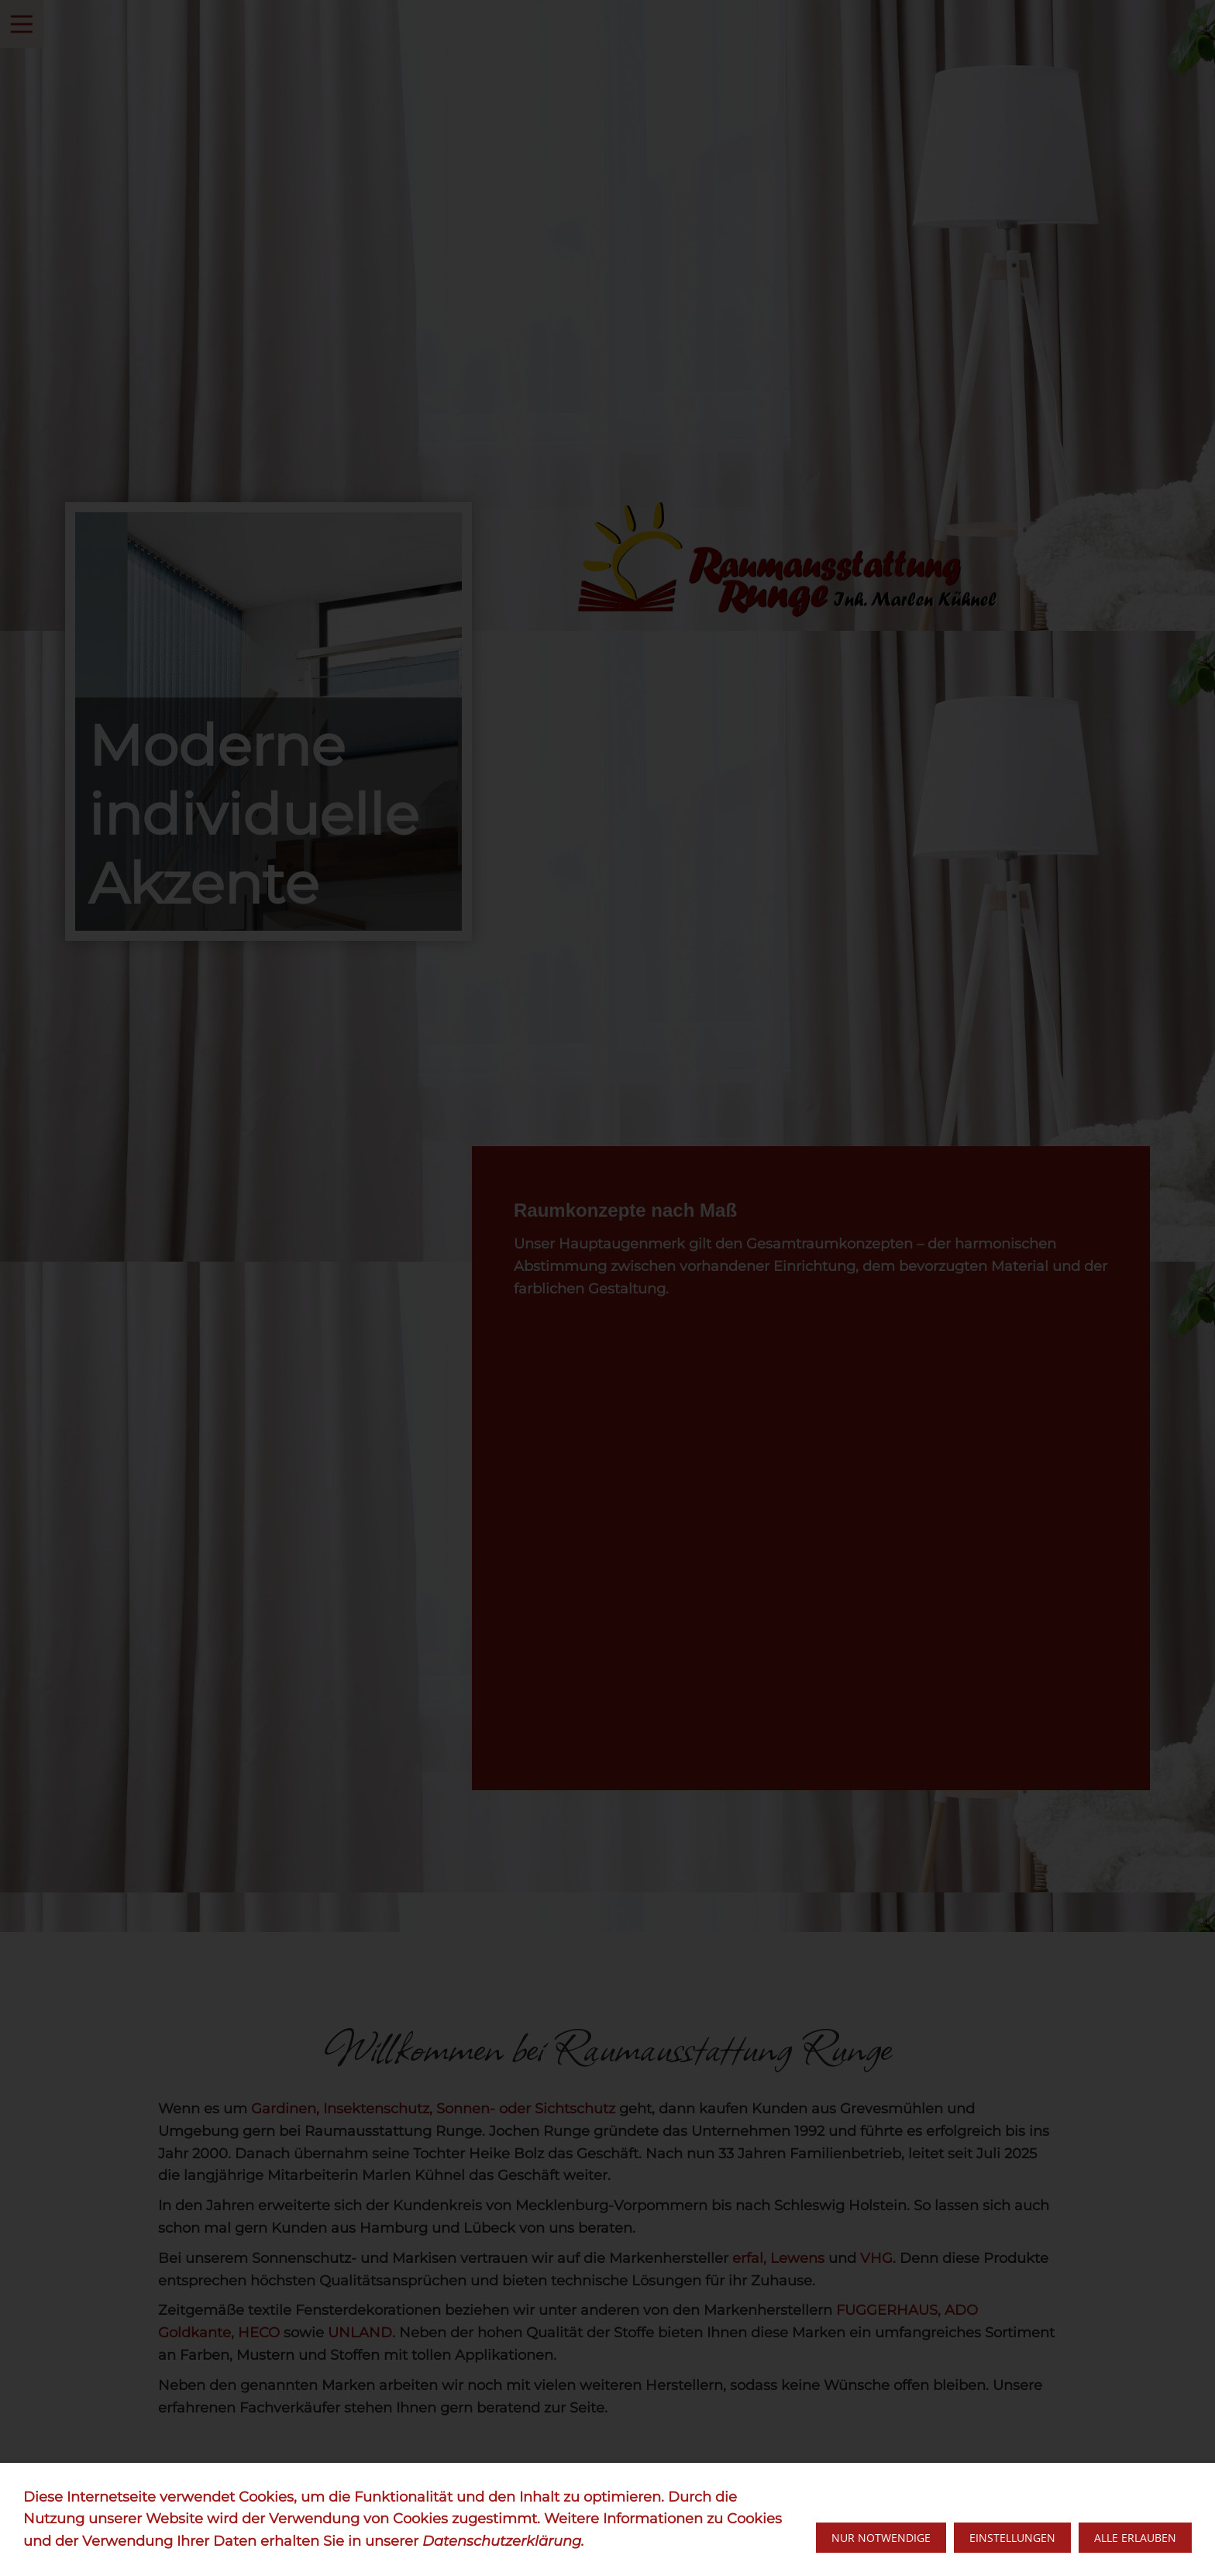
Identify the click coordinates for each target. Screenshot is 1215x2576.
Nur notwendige (881, 2537)
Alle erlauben (1135, 2537)
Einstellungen (1012, 2537)
